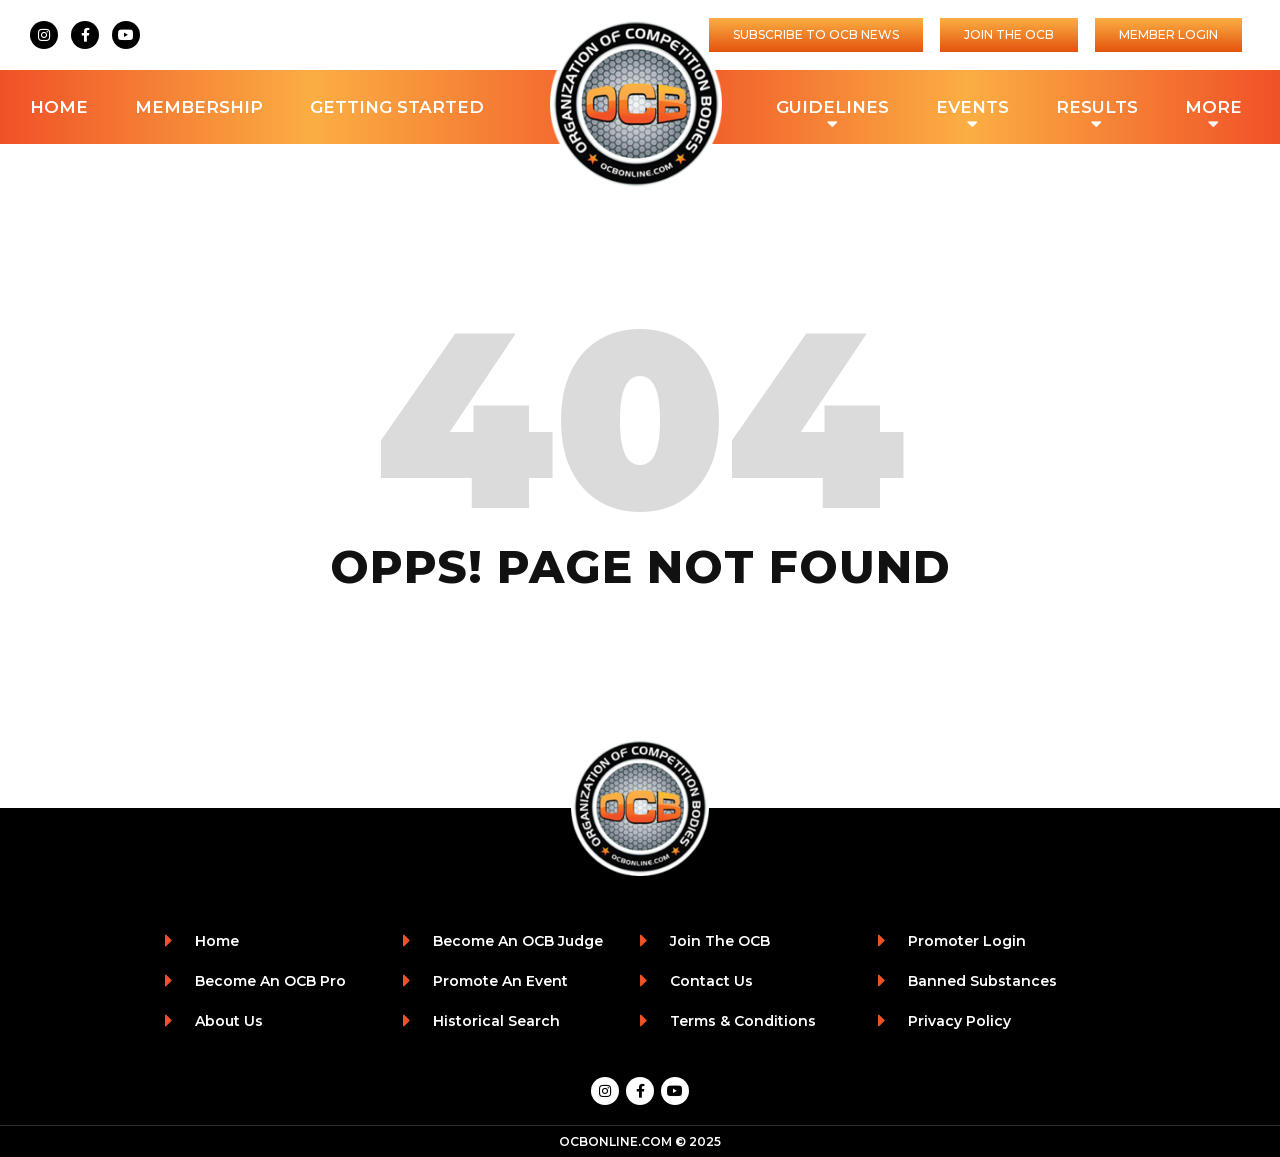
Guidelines (832, 109)
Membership (199, 107)
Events (972, 109)
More (1213, 109)
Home (59, 107)
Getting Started (397, 107)
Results (1097, 109)
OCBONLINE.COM (615, 1141)
